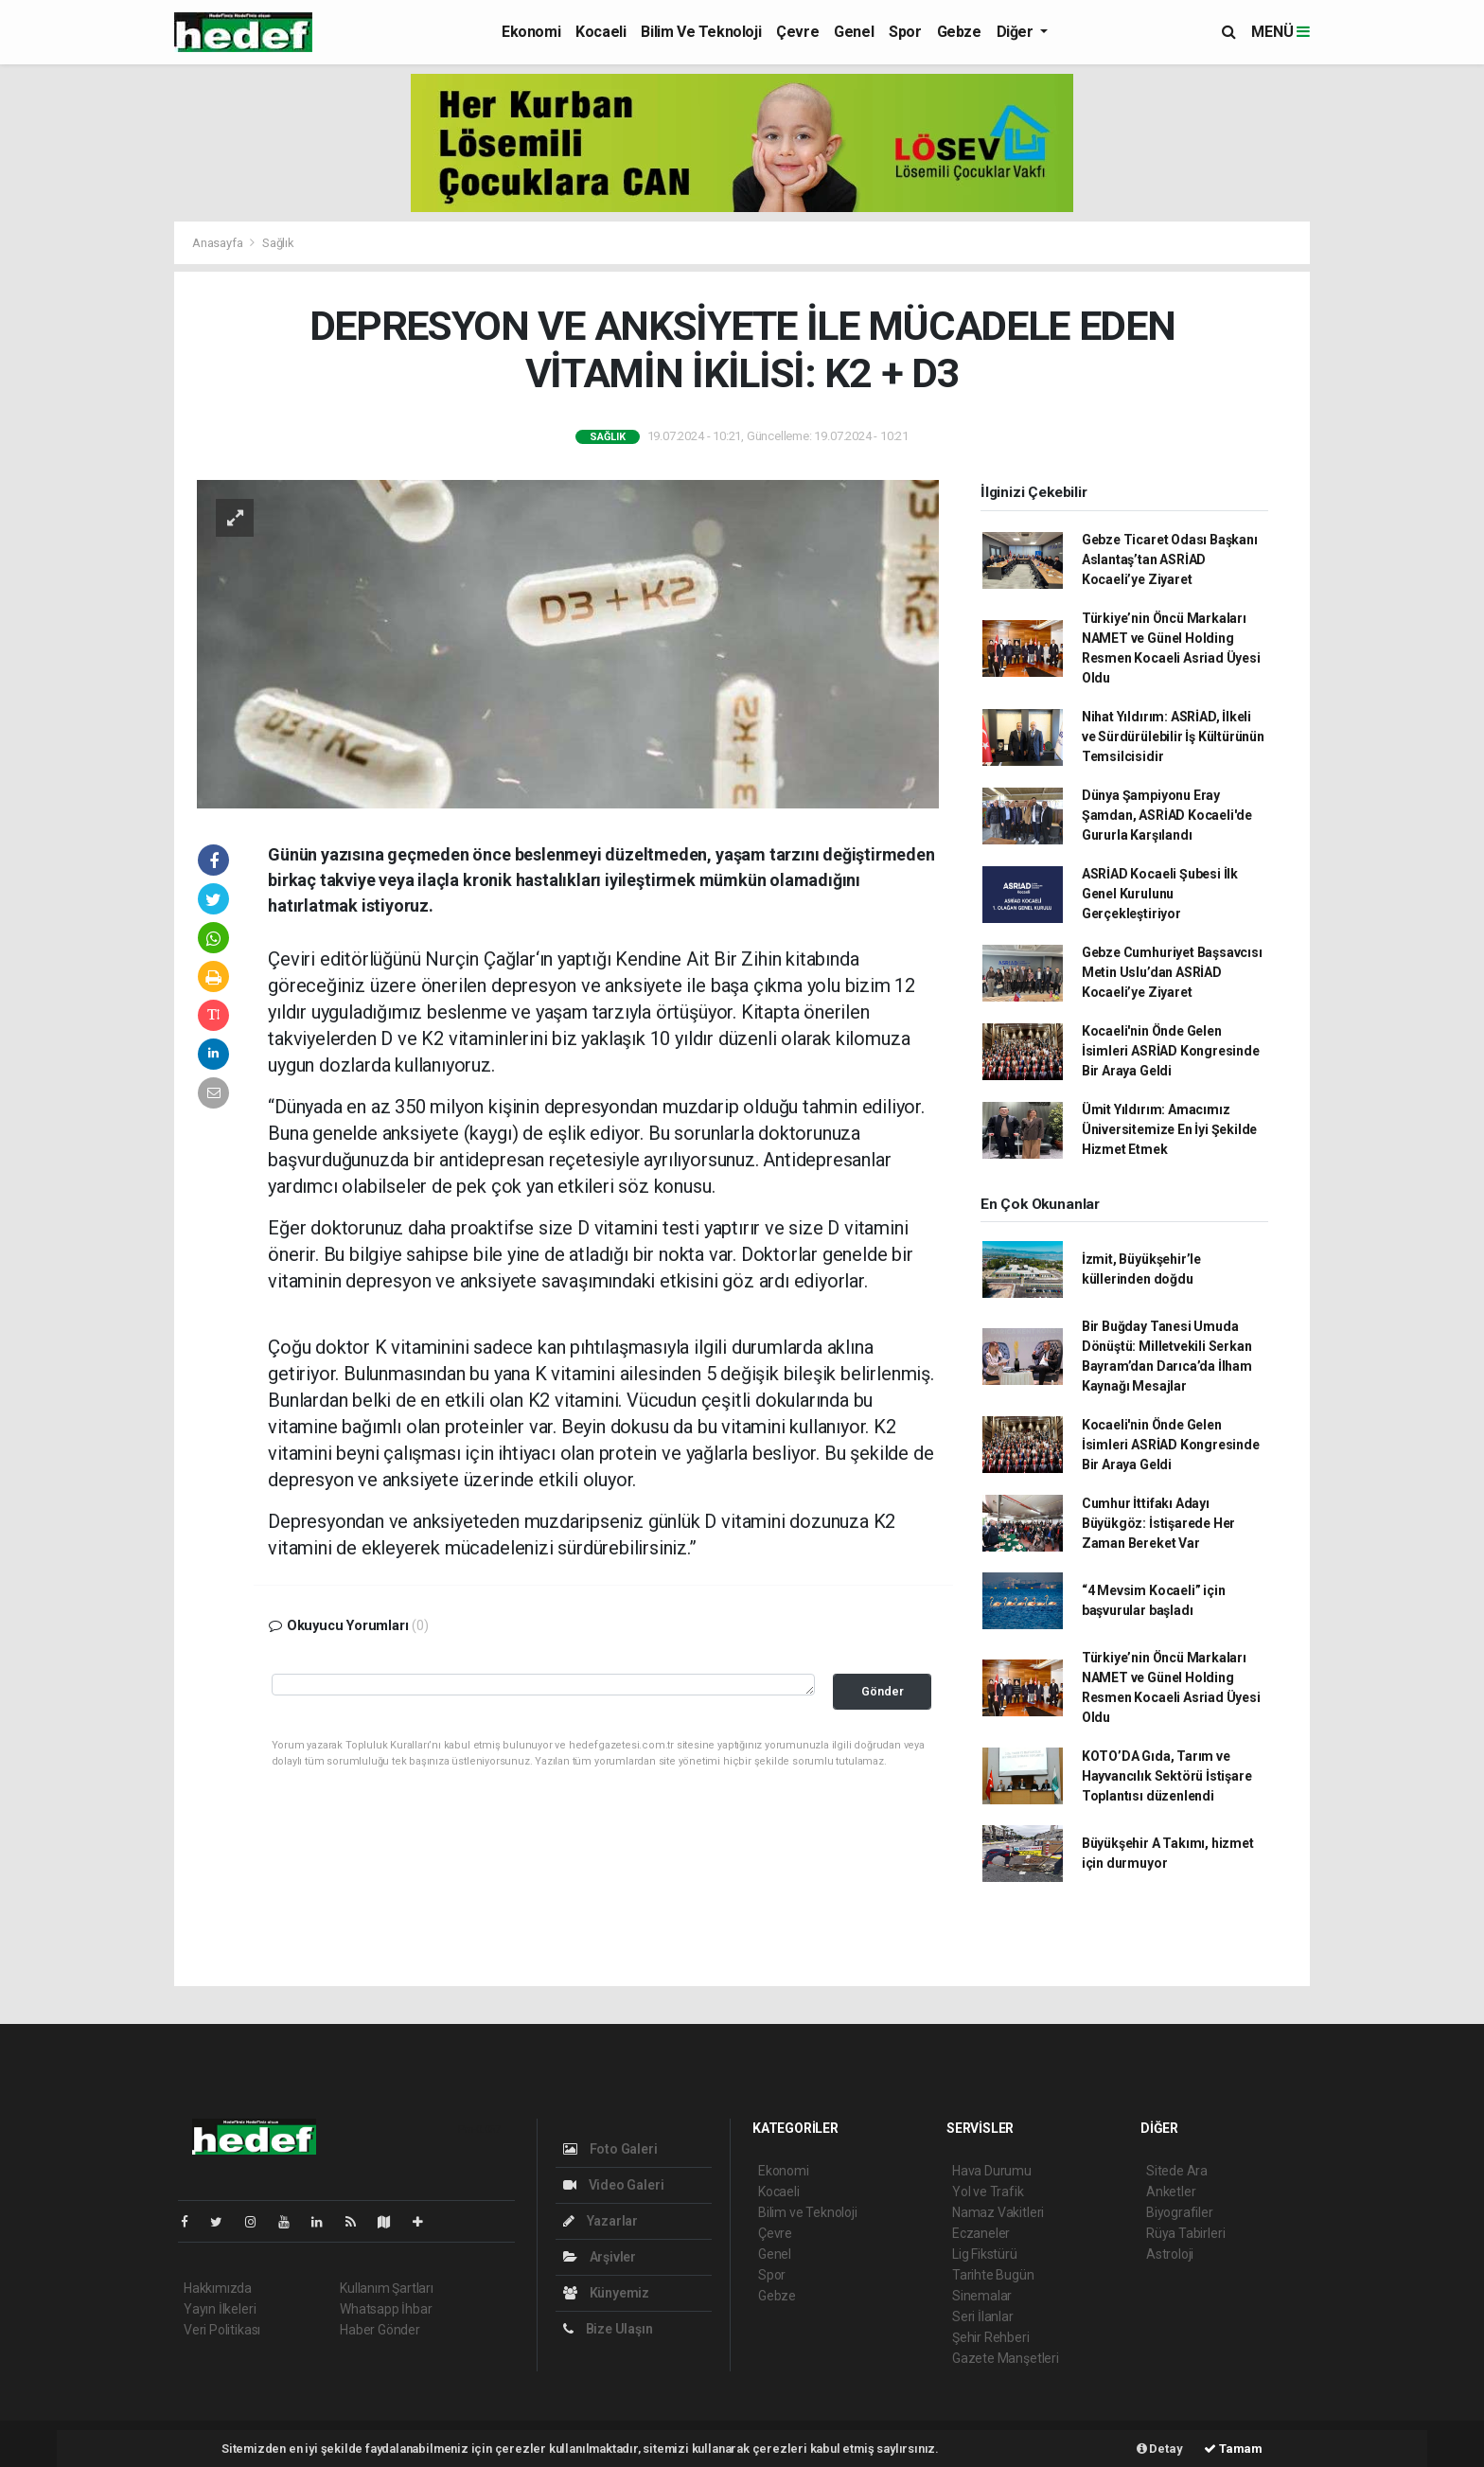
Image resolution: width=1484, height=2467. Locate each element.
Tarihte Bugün (993, 2274)
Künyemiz (606, 2292)
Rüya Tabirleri (1185, 2233)
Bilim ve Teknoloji (701, 32)
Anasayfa (218, 243)
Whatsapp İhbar (386, 2308)
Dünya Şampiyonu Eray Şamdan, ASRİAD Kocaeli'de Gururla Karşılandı (1167, 815)
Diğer (1017, 32)
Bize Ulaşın (608, 2328)
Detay (1160, 2448)
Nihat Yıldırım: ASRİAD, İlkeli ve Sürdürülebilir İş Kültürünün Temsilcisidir (1173, 736)
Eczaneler (981, 2233)
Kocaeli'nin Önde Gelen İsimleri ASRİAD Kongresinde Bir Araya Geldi (1171, 1050)
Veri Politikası (222, 2329)
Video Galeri (613, 2184)
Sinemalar (982, 2295)
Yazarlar (600, 2220)
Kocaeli (600, 32)
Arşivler (599, 2256)
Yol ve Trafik (988, 2191)
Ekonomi (531, 32)
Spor (905, 32)
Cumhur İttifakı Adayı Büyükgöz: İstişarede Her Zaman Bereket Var (1158, 1523)
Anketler (1170, 2191)
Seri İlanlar (983, 2316)
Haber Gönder (380, 2329)
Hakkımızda (218, 2288)
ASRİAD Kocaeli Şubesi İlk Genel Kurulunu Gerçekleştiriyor (1160, 893)
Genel (854, 32)
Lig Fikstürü (984, 2254)
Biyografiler (1179, 2212)
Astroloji (1169, 2254)
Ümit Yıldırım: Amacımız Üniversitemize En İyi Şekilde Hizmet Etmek (1169, 1129)
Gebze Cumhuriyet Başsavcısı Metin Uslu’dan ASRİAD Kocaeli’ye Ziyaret (1172, 972)
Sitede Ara (1177, 2170)
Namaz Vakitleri (998, 2212)
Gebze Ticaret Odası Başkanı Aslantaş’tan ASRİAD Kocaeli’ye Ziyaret (1170, 559)
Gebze (959, 32)
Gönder (882, 1691)
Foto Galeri (610, 2148)
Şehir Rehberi (991, 2337)
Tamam (1233, 2448)
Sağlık (278, 243)
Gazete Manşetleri (1005, 2358)
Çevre (797, 32)
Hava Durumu (992, 2170)
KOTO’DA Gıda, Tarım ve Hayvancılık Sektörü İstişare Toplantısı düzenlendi (1167, 1775)
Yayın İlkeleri (220, 2308)
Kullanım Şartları (386, 2288)
